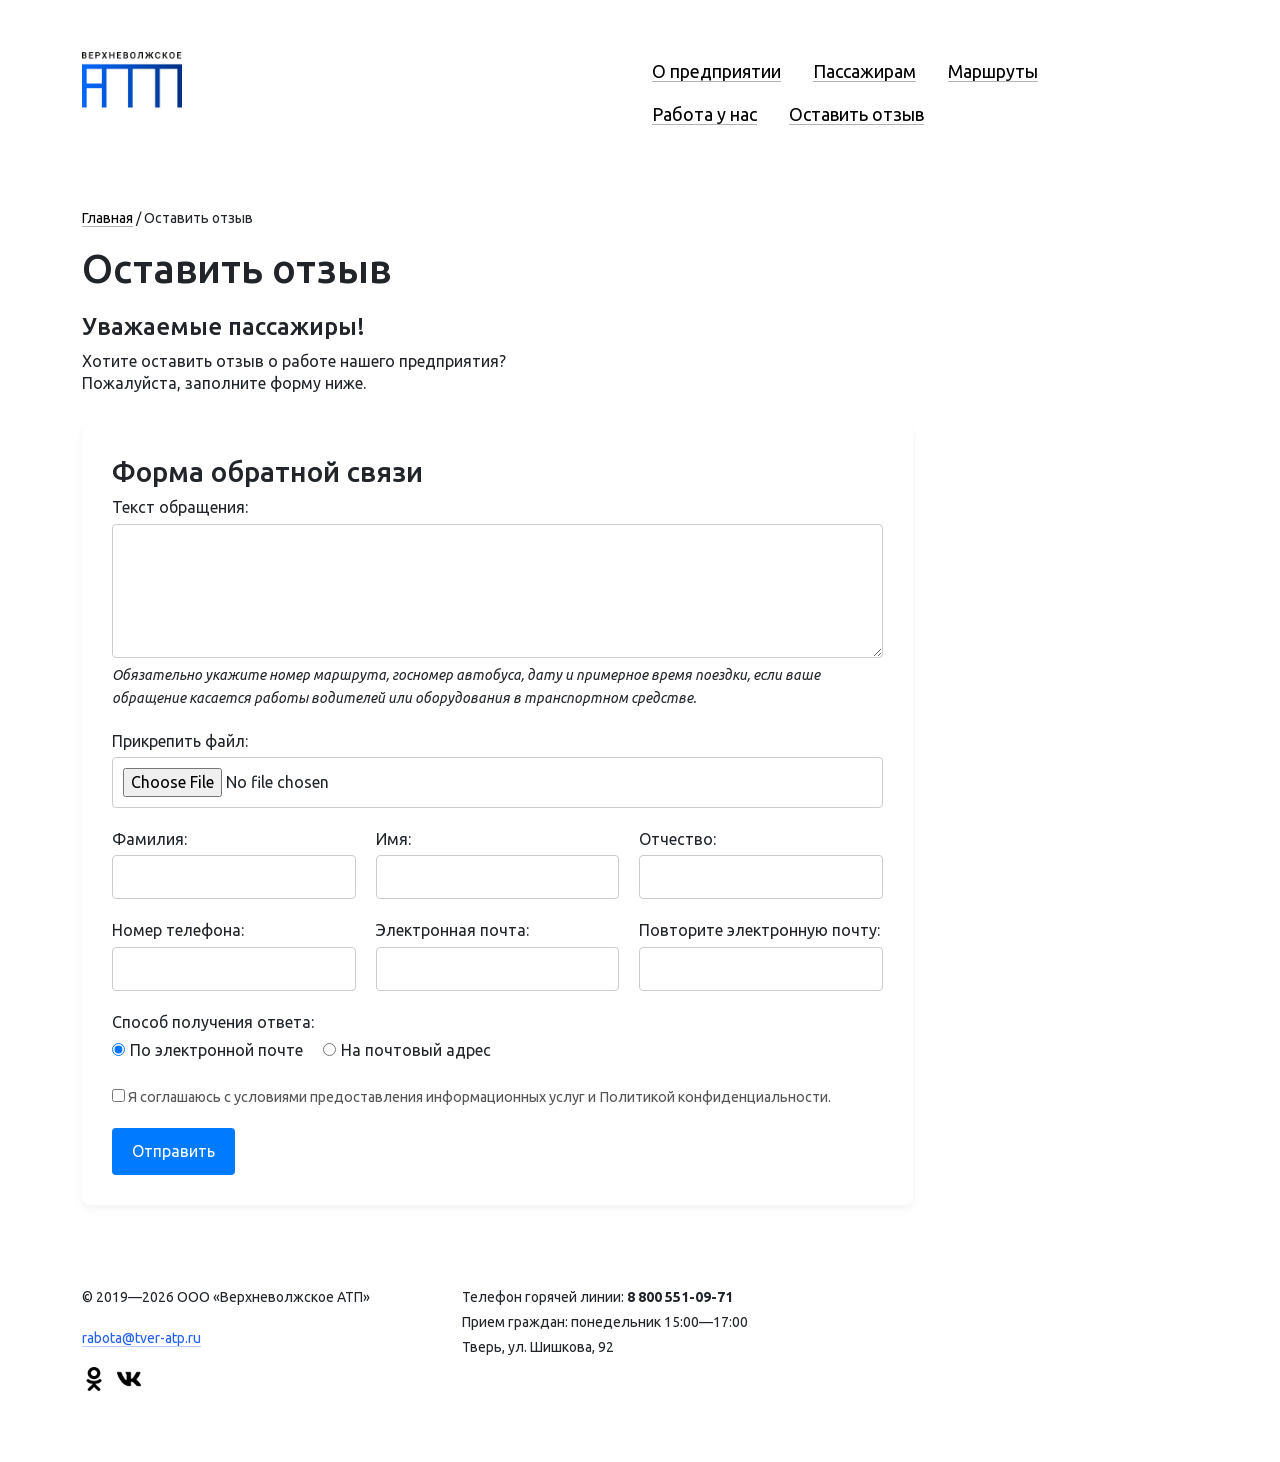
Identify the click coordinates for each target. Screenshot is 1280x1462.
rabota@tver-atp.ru (141, 1338)
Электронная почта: (452, 930)
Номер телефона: (178, 930)
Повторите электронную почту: (759, 930)
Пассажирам (864, 71)
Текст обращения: (180, 507)
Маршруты (993, 71)
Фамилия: (149, 839)
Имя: (393, 839)
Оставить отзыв (856, 114)
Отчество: (677, 839)
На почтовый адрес (407, 1050)
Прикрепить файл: (180, 741)
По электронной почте (207, 1050)
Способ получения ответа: (213, 1022)
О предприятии (716, 71)
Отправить (173, 1151)
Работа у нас (704, 114)
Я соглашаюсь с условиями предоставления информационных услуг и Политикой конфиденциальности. (471, 1097)
